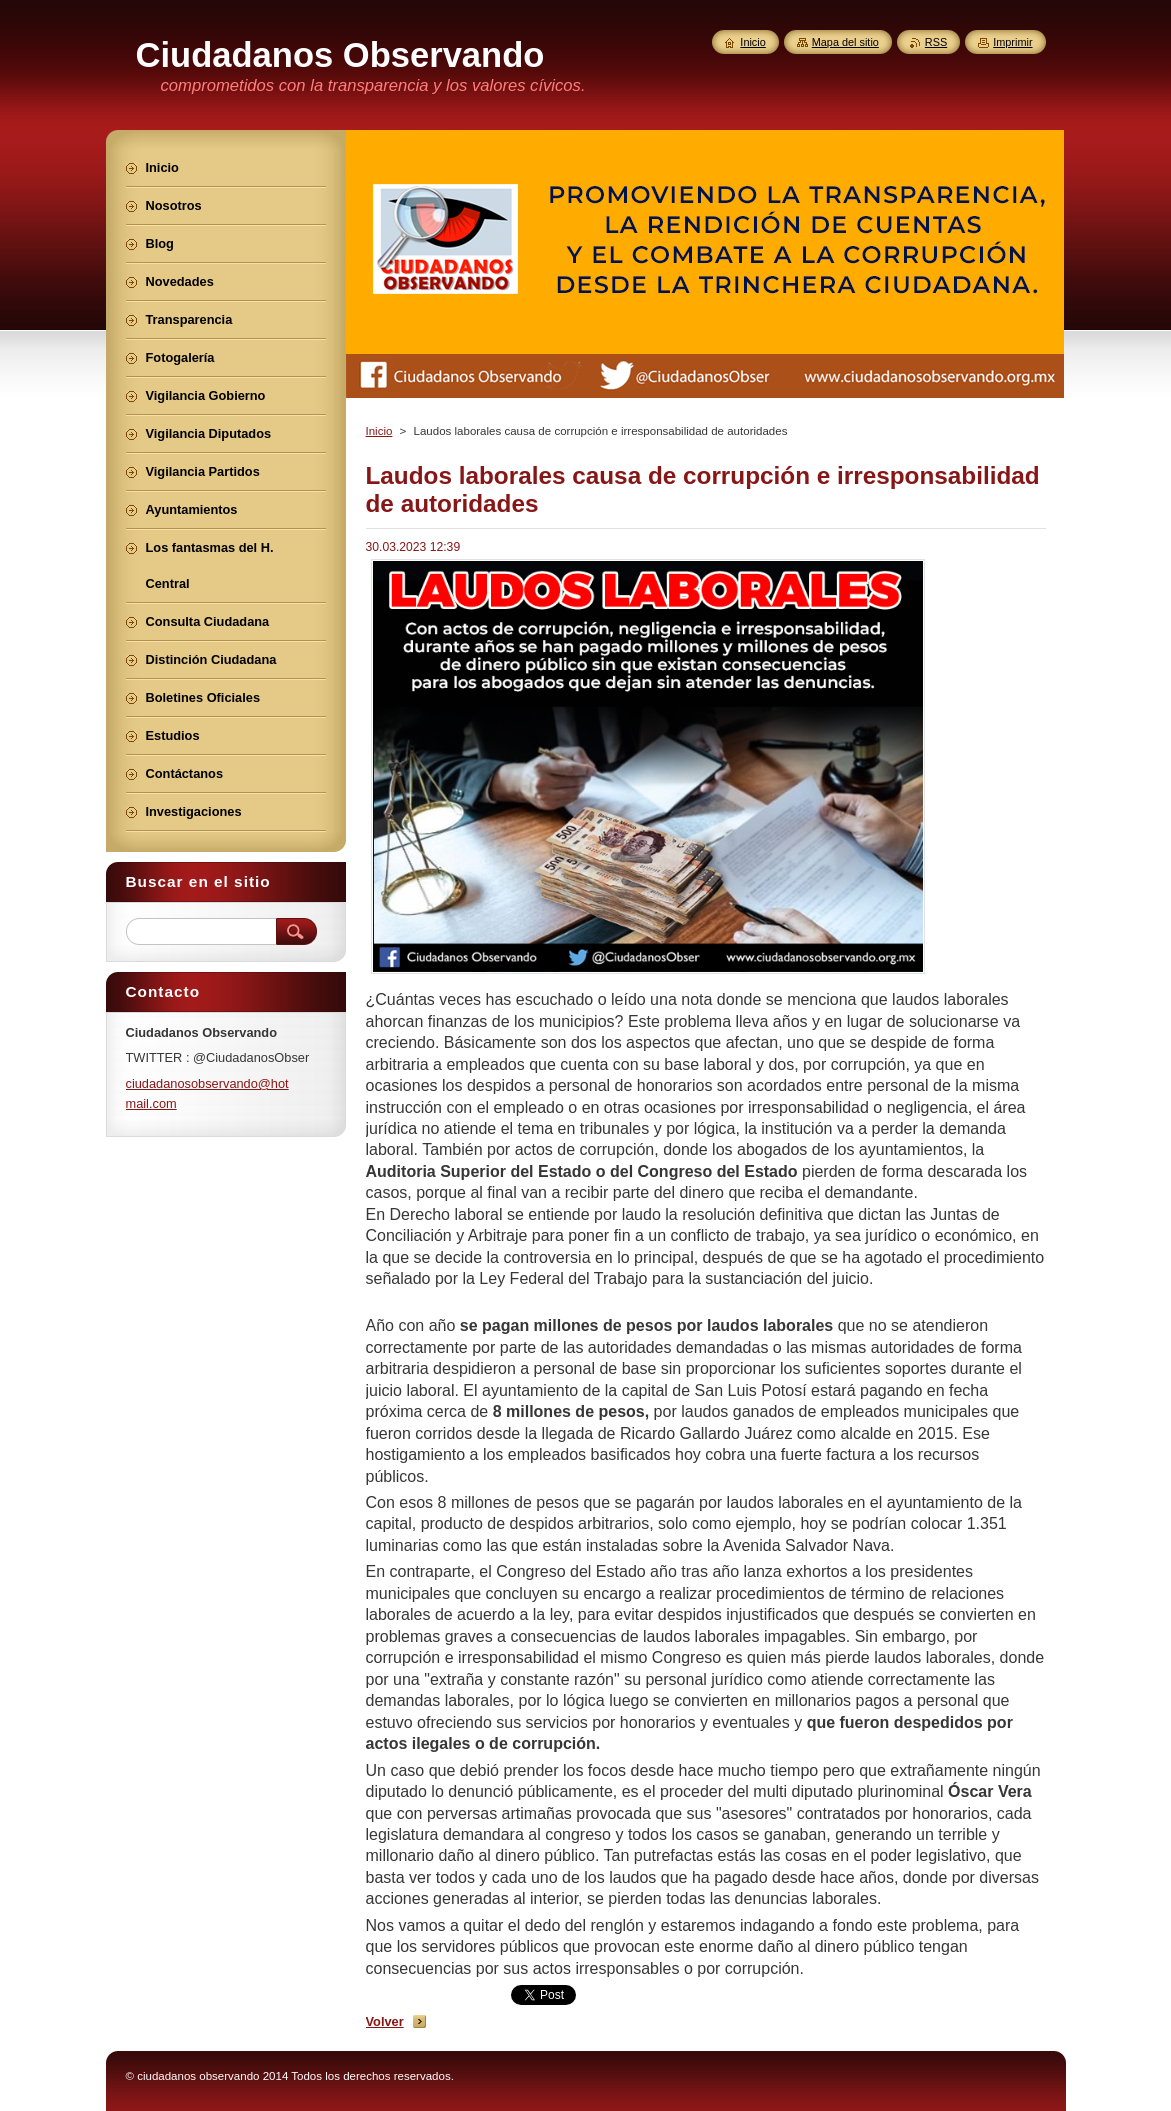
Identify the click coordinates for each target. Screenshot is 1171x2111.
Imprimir (1012, 42)
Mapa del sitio (845, 42)
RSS (936, 42)
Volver (385, 2021)
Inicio (379, 431)
